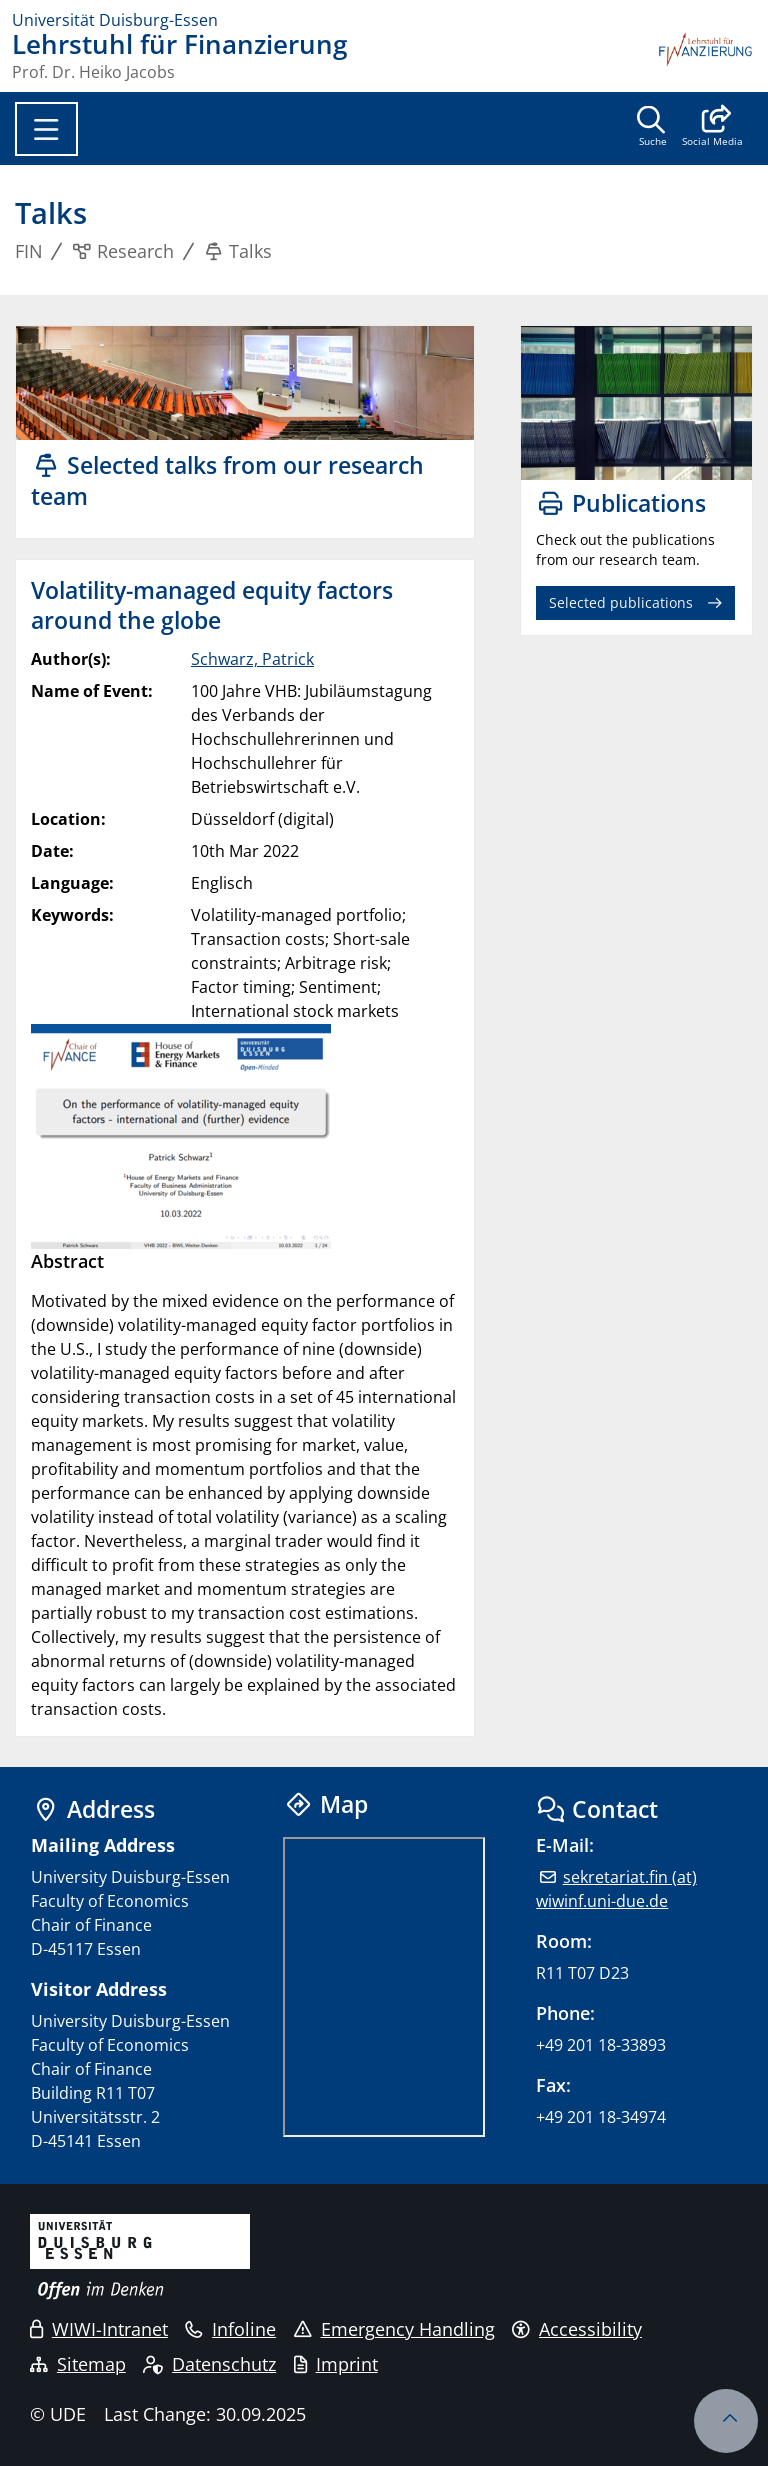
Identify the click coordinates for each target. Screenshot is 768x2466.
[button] (712, 128)
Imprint (336, 2364)
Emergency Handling (394, 2329)
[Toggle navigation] (46, 129)
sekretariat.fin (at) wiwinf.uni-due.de (616, 1889)
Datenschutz (209, 2364)
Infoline (230, 2329)
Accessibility (577, 2329)
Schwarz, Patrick (252, 659)
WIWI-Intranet (99, 2329)
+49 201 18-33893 (601, 2045)
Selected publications (621, 602)
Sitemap (78, 2364)
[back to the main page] (706, 56)
